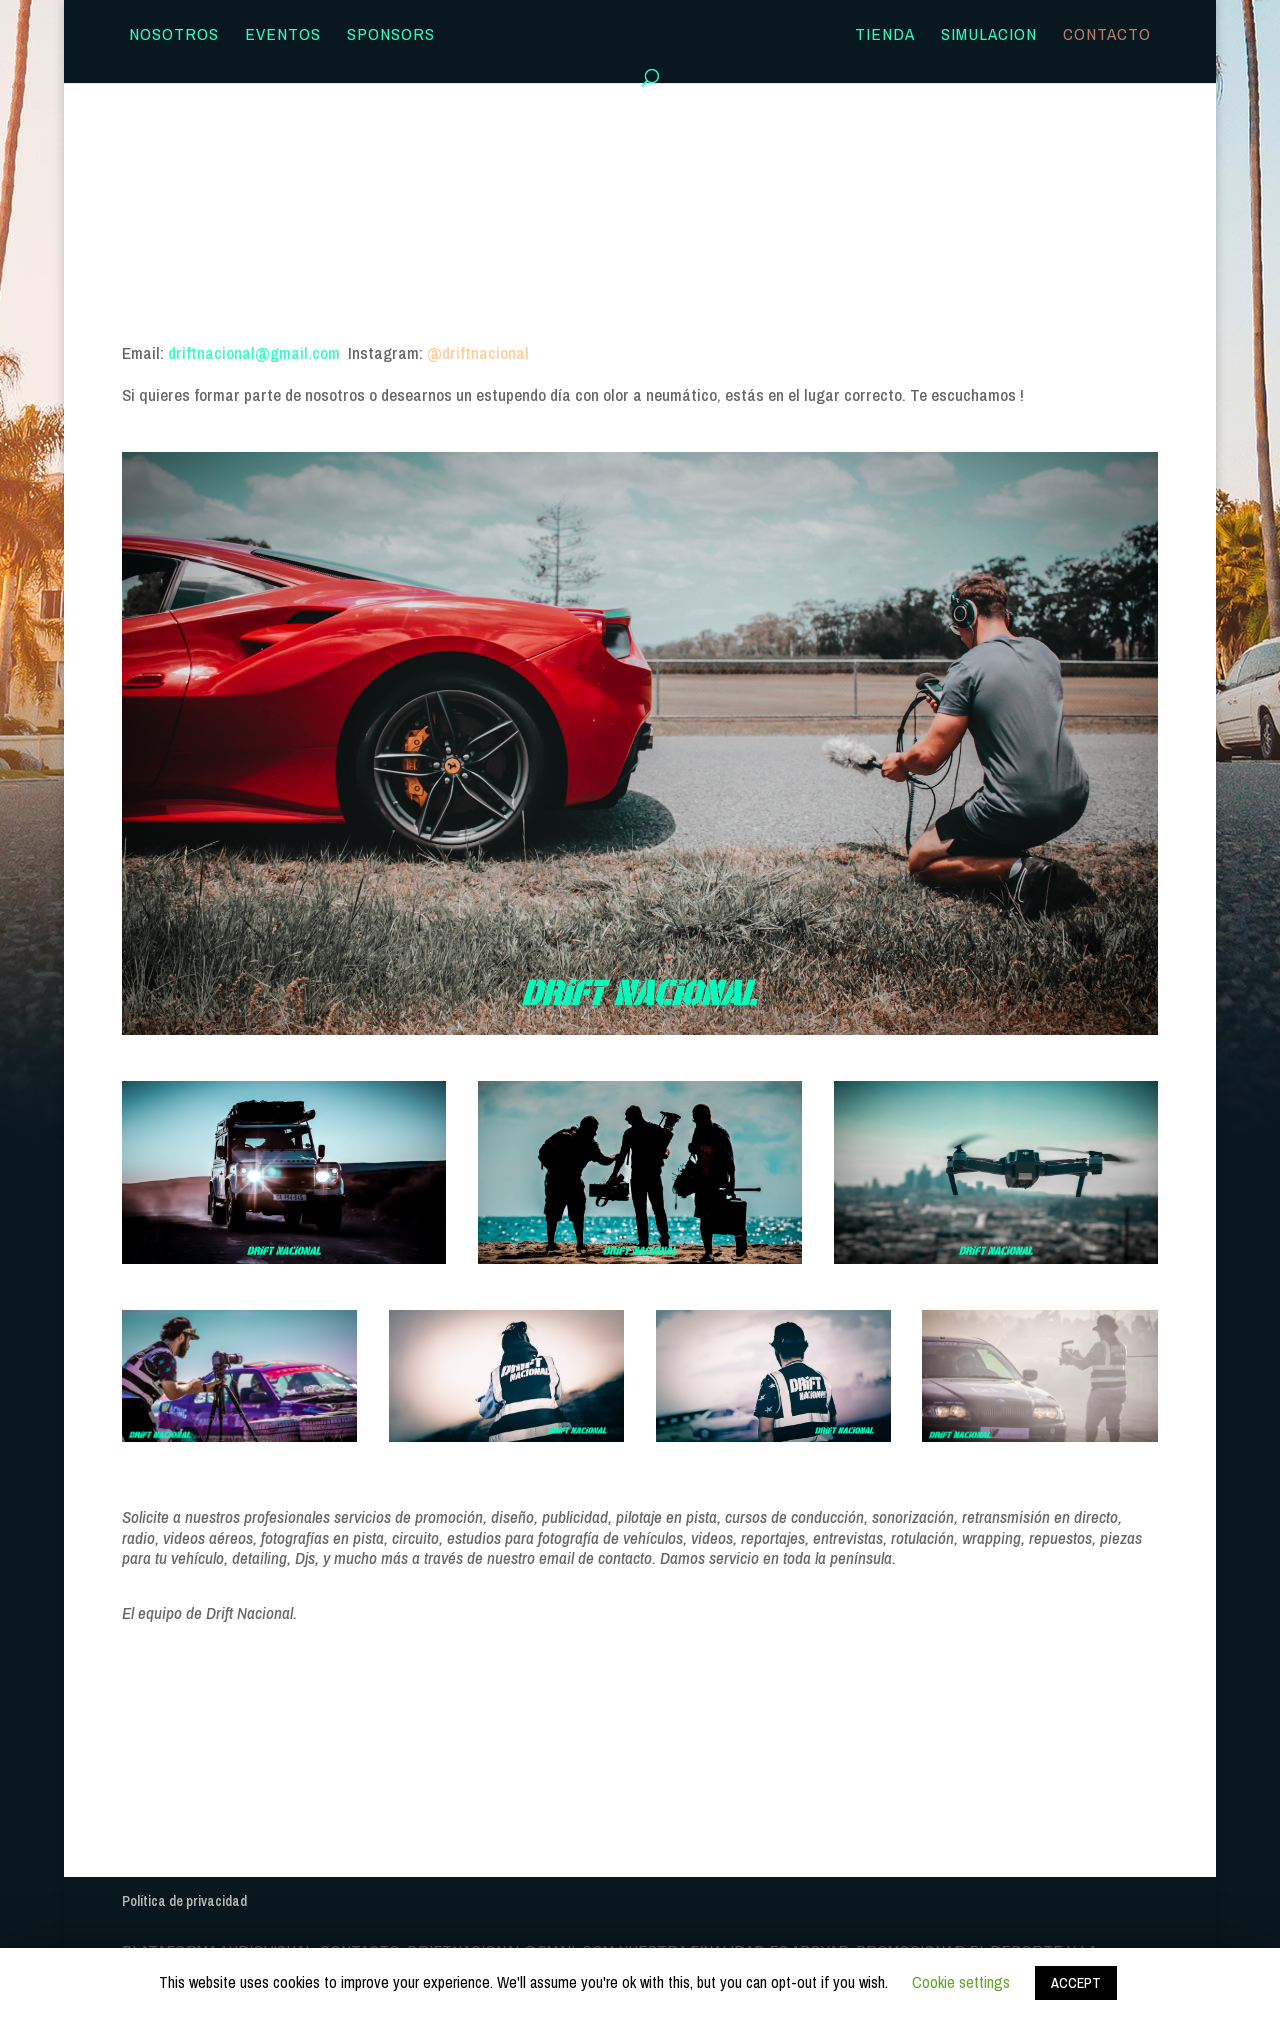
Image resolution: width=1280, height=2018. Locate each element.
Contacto (1107, 36)
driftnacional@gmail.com (258, 352)
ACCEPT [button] (1076, 1983)
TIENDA (885, 36)
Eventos (283, 36)
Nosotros (174, 36)
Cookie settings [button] (961, 1982)
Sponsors (391, 36)
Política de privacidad (184, 1901)
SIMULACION (989, 36)
